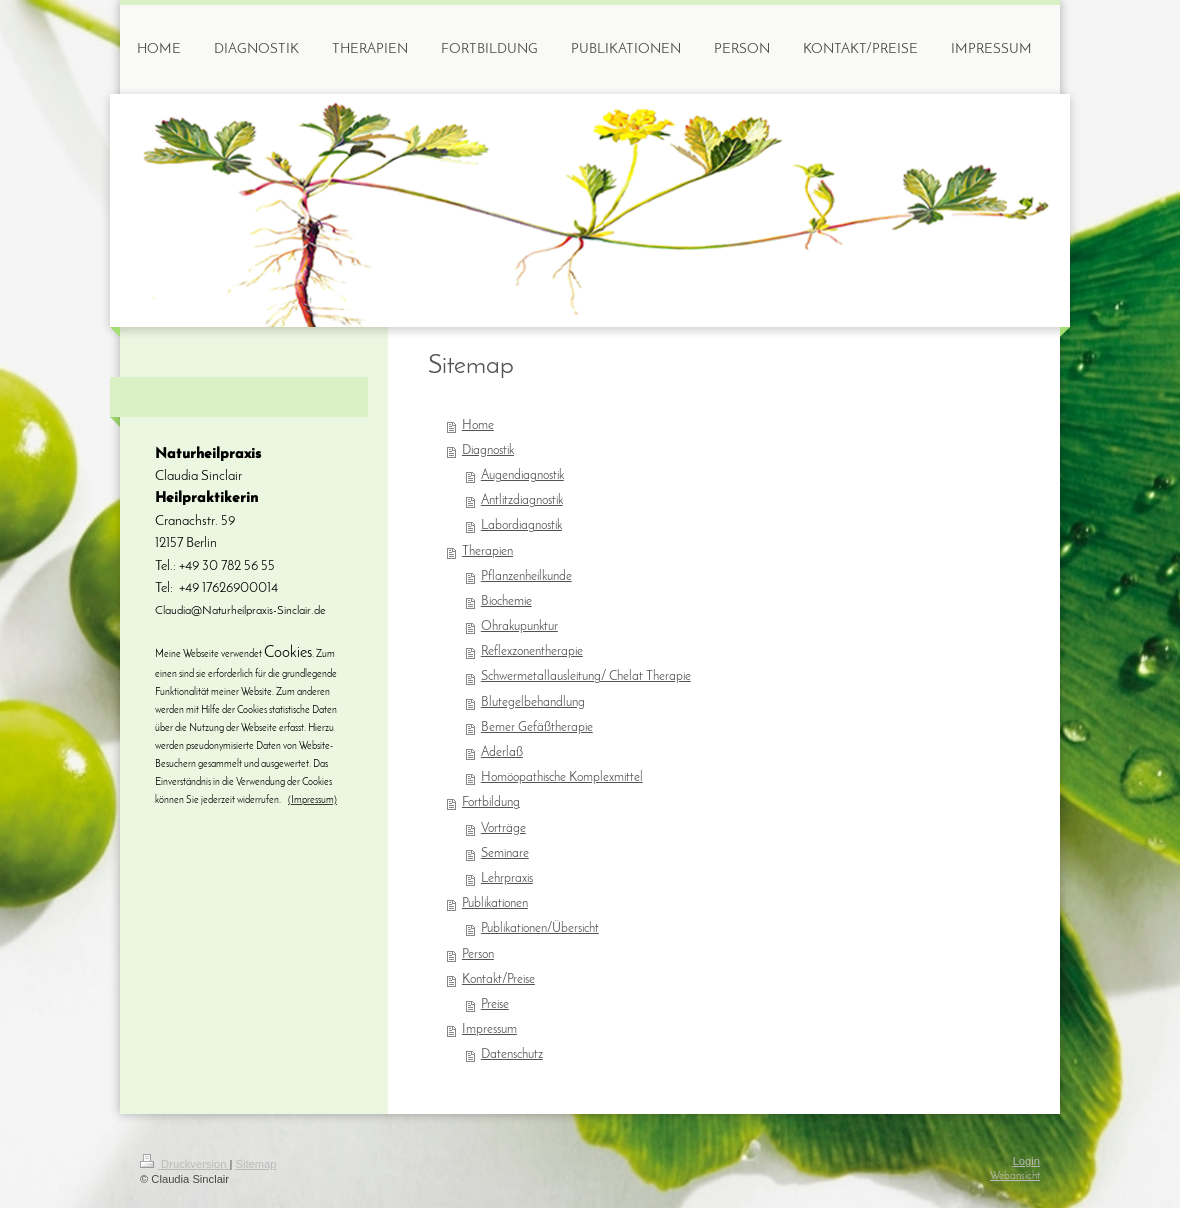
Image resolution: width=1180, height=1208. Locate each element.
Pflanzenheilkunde (526, 577)
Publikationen (495, 904)
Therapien (487, 552)
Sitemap (256, 1164)
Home (478, 426)
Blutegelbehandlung (533, 703)
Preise (495, 1005)
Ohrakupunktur (519, 627)
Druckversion (185, 1164)
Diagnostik (488, 451)
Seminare (505, 854)
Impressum (489, 1030)
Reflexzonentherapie (532, 652)
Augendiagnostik (522, 476)
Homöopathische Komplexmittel (562, 778)
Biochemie (506, 602)
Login (1026, 1161)
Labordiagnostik (521, 526)
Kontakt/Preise (498, 980)
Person (478, 955)
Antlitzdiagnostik (522, 501)
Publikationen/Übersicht (540, 929)
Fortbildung (491, 803)
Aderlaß (502, 753)
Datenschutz (512, 1055)
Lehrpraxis (507, 879)
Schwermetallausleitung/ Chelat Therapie (586, 677)
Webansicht (1015, 1176)
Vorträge (503, 829)
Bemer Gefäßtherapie (537, 728)
